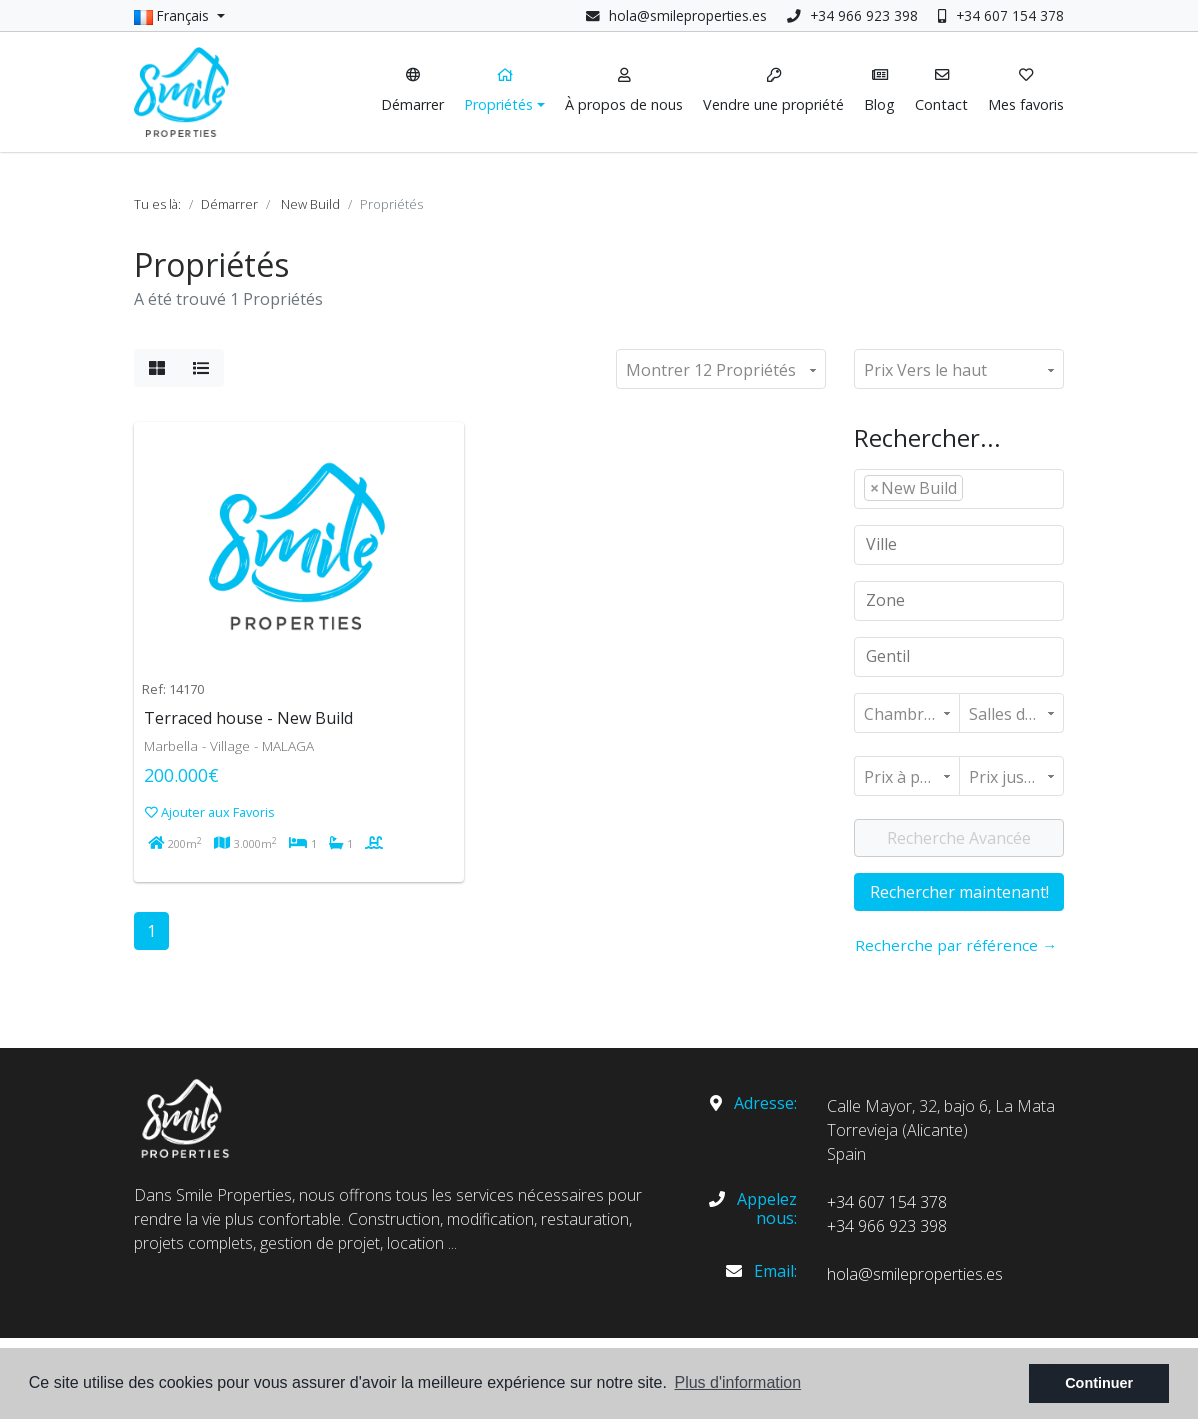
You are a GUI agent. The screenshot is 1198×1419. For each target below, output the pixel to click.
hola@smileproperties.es (688, 15)
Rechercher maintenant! (959, 892)
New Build (310, 204)
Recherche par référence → (956, 945)
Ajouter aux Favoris (210, 812)
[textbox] (974, 488)
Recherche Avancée (959, 838)
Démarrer (229, 204)
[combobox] (959, 489)
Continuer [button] (1099, 1383)
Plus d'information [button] (737, 1382)
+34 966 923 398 (852, 15)
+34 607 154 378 (1001, 15)
